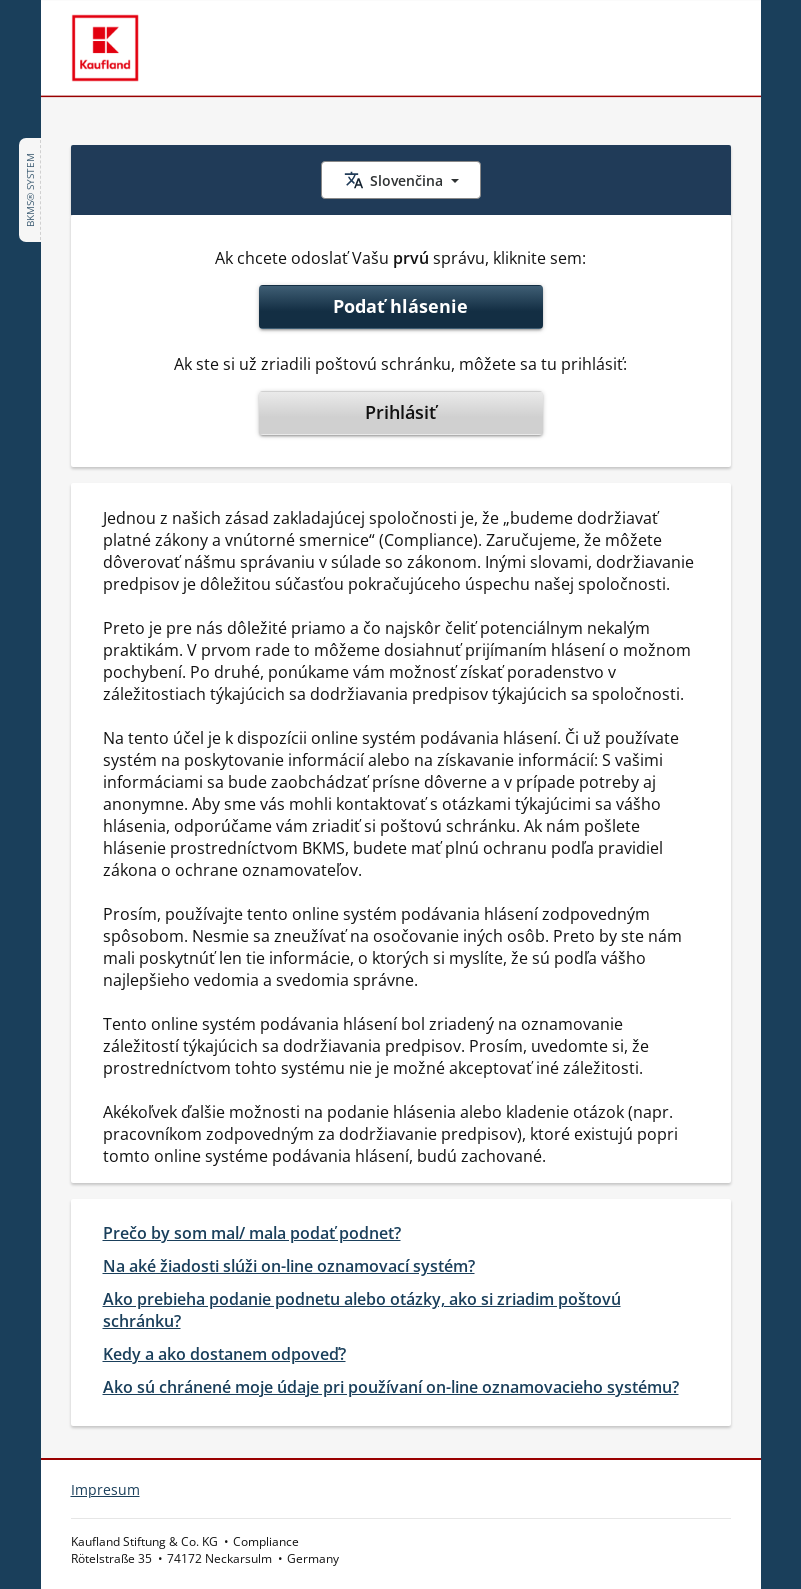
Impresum (105, 1489)
